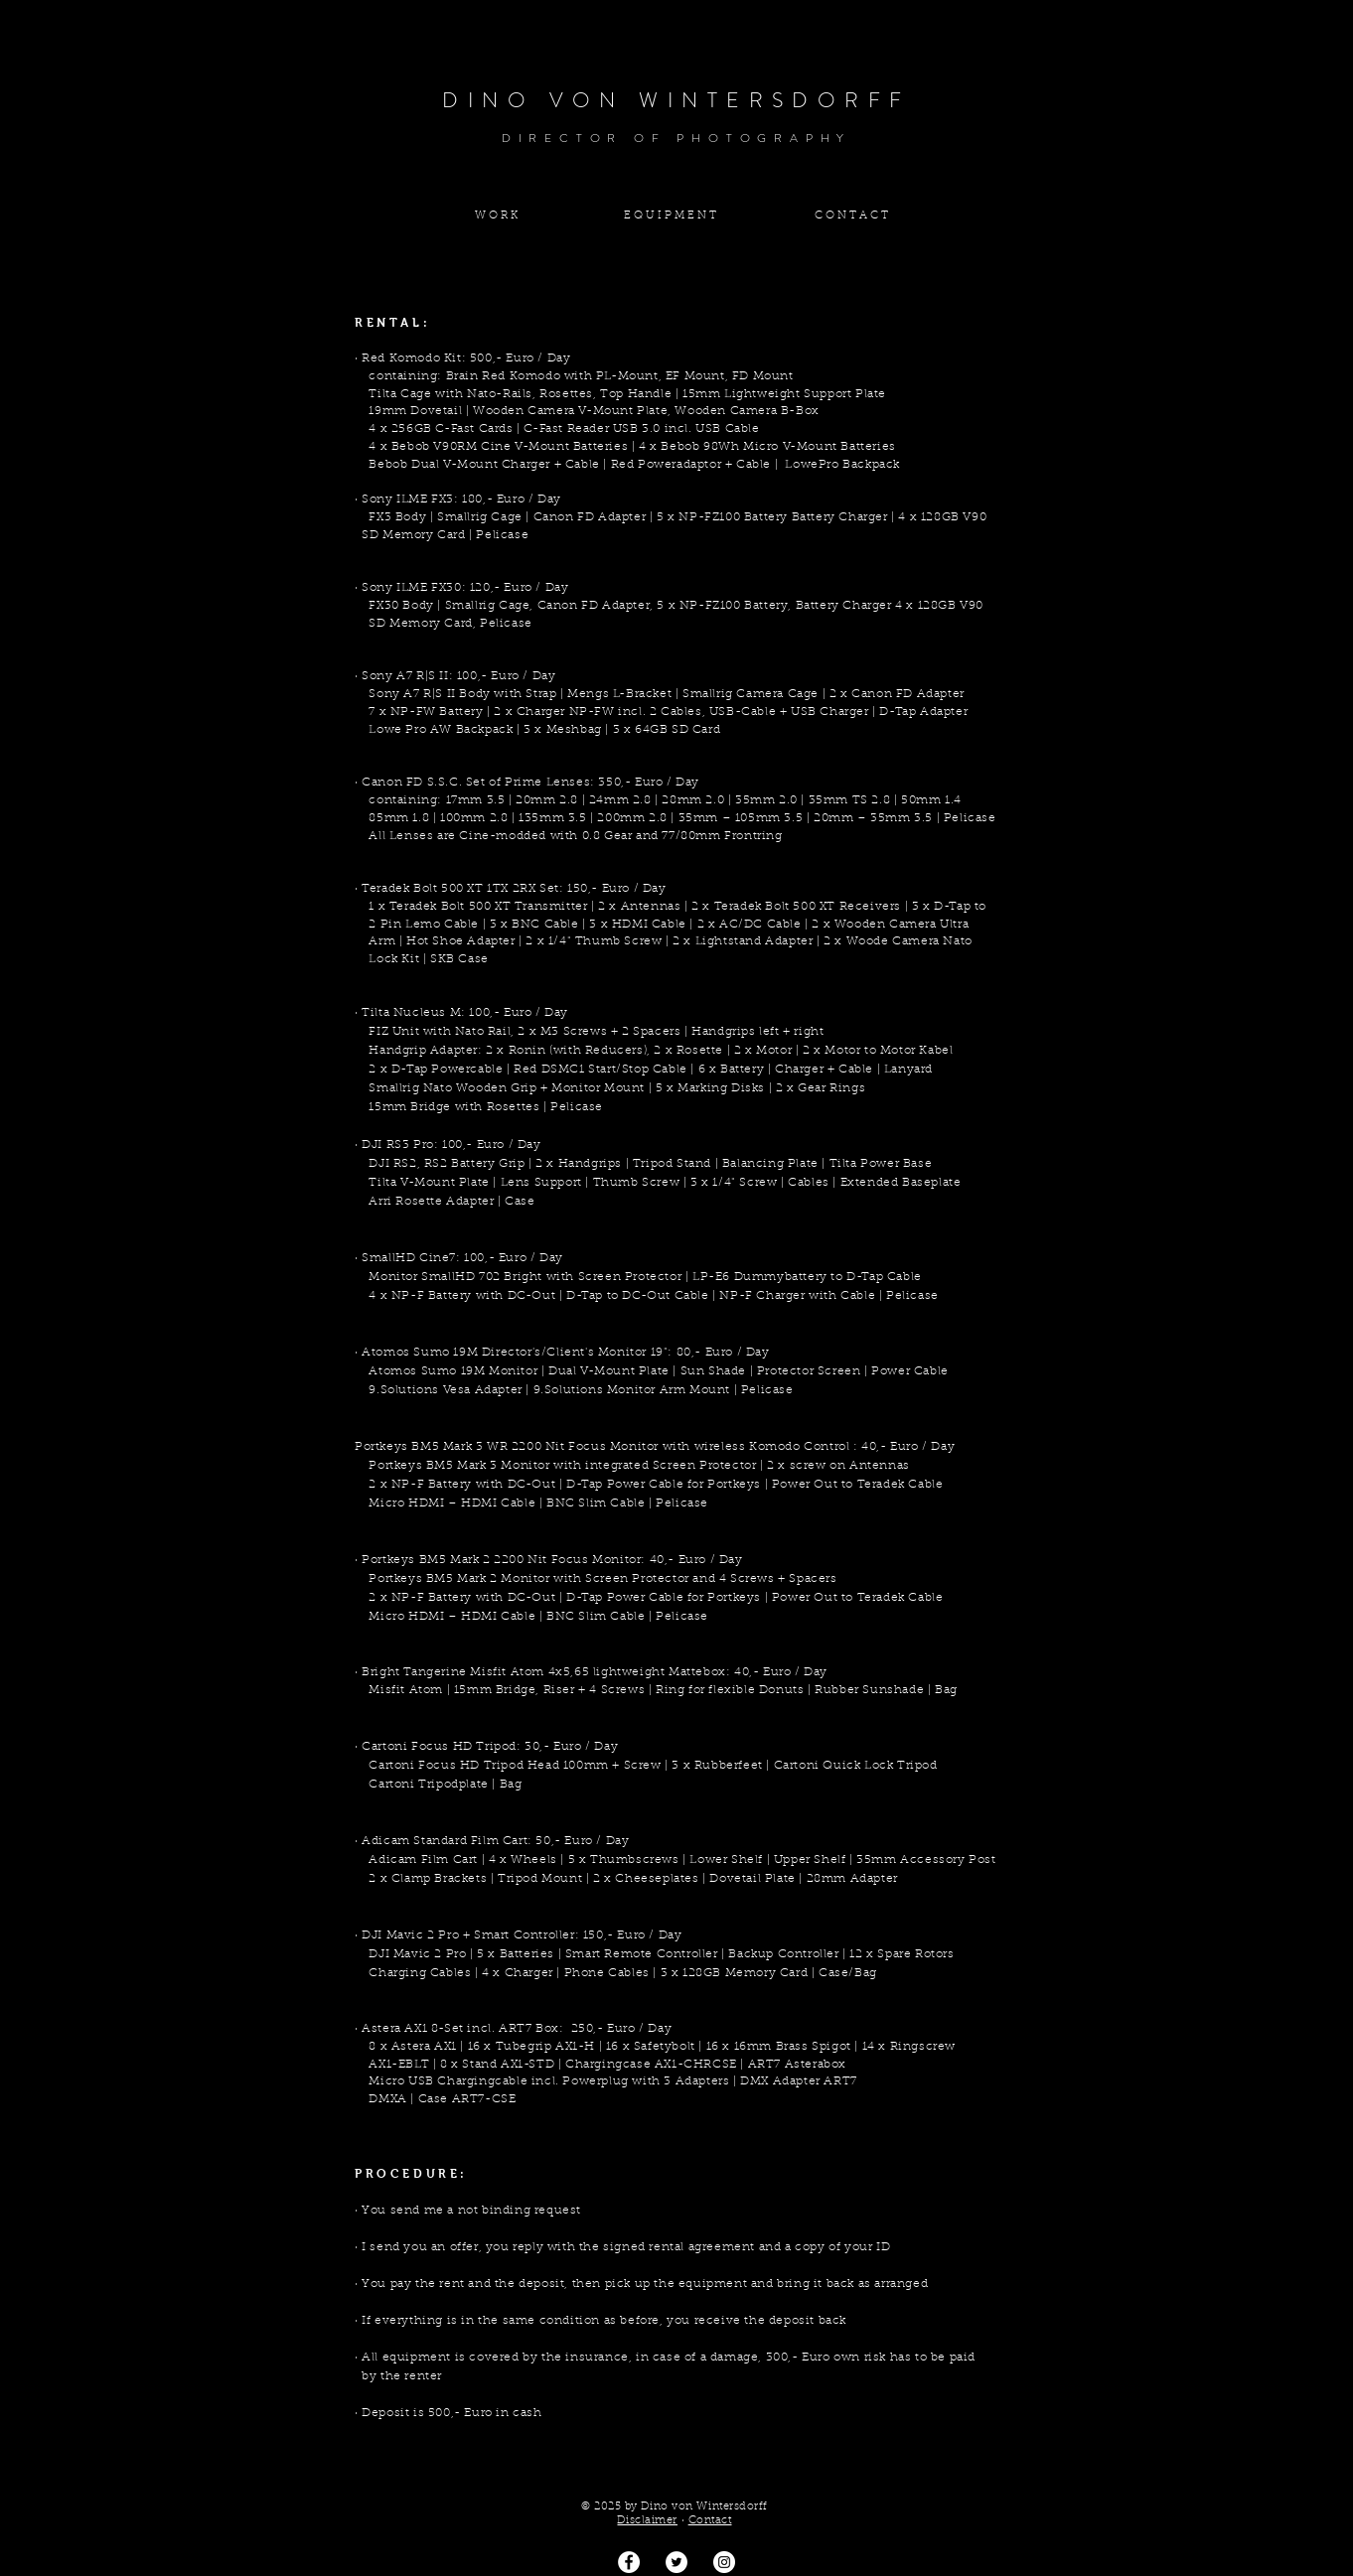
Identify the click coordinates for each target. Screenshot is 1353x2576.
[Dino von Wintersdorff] (724, 2562)
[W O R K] (495, 216)
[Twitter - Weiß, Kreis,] (676, 2562)
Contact (710, 2520)
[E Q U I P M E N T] (669, 216)
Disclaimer (647, 2520)
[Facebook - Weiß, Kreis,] (629, 2562)
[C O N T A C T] (851, 216)
